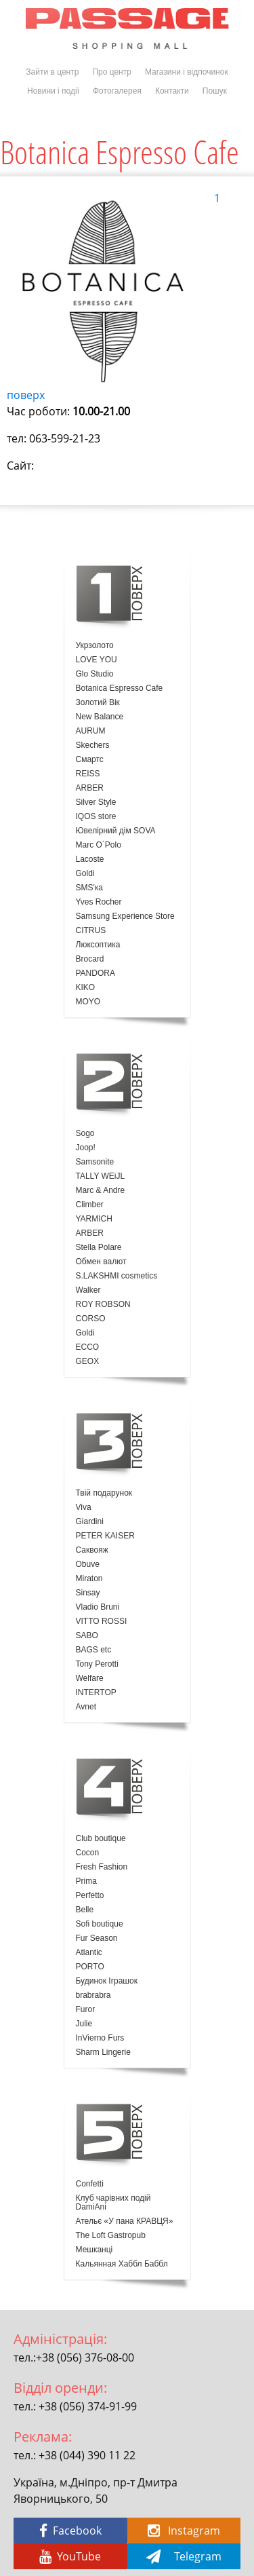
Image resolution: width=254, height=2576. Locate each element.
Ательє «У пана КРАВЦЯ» (124, 2221)
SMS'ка (89, 888)
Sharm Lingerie (103, 2052)
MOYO (88, 1002)
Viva (83, 1507)
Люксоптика (98, 945)
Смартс (90, 759)
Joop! (86, 1147)
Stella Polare (99, 1247)
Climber (90, 1204)
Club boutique (101, 1838)
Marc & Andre (100, 1190)
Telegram (183, 2556)
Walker (88, 1290)
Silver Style (96, 802)
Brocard (90, 959)
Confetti (90, 2184)
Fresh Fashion (102, 1867)
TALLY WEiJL (100, 1176)
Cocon (88, 1853)
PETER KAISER (105, 1536)
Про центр (111, 72)
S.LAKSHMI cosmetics (117, 1276)
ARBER (90, 788)
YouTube (70, 2556)
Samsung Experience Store (125, 916)
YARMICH (94, 1219)
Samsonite (95, 1162)
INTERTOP (96, 1692)
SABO (87, 1635)
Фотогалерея (117, 91)
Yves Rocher (99, 902)
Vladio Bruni (98, 1607)
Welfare (90, 1678)
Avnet (86, 1707)
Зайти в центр (52, 72)
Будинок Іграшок (106, 1981)
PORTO (90, 1967)
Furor (86, 2009)
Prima (86, 1881)
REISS (88, 774)
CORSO (91, 1318)
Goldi (85, 873)
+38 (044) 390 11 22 (87, 2455)
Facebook (70, 2530)
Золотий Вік (98, 702)
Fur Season (97, 1938)
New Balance (100, 717)
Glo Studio (95, 674)
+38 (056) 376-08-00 (85, 2357)
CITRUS (91, 930)
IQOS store (96, 816)
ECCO (88, 1347)
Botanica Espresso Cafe (119, 688)
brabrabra (93, 1995)
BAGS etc (94, 1650)
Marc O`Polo (98, 845)
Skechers (93, 745)
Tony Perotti (97, 1664)
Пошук (215, 91)
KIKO (86, 987)
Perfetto (90, 1895)
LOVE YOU (96, 660)
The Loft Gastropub (111, 2235)
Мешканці (94, 2250)
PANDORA (95, 973)
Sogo (85, 1133)
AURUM (91, 731)
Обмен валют (101, 1261)
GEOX (88, 1361)
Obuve (88, 1564)
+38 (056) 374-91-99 (88, 2406)
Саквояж (92, 1550)
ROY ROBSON (103, 1304)
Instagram (184, 2530)
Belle (85, 1910)
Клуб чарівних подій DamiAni (113, 2203)
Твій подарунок (104, 1493)
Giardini (90, 1521)
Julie (84, 2024)
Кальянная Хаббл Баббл (122, 2264)
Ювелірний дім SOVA (116, 831)
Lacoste (90, 859)
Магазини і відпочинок (186, 72)
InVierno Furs (100, 2038)
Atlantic (89, 1952)
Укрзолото (95, 645)
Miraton (89, 1578)
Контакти (172, 91)
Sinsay (88, 1593)
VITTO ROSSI (101, 1621)
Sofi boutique (99, 1924)
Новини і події (53, 91)
